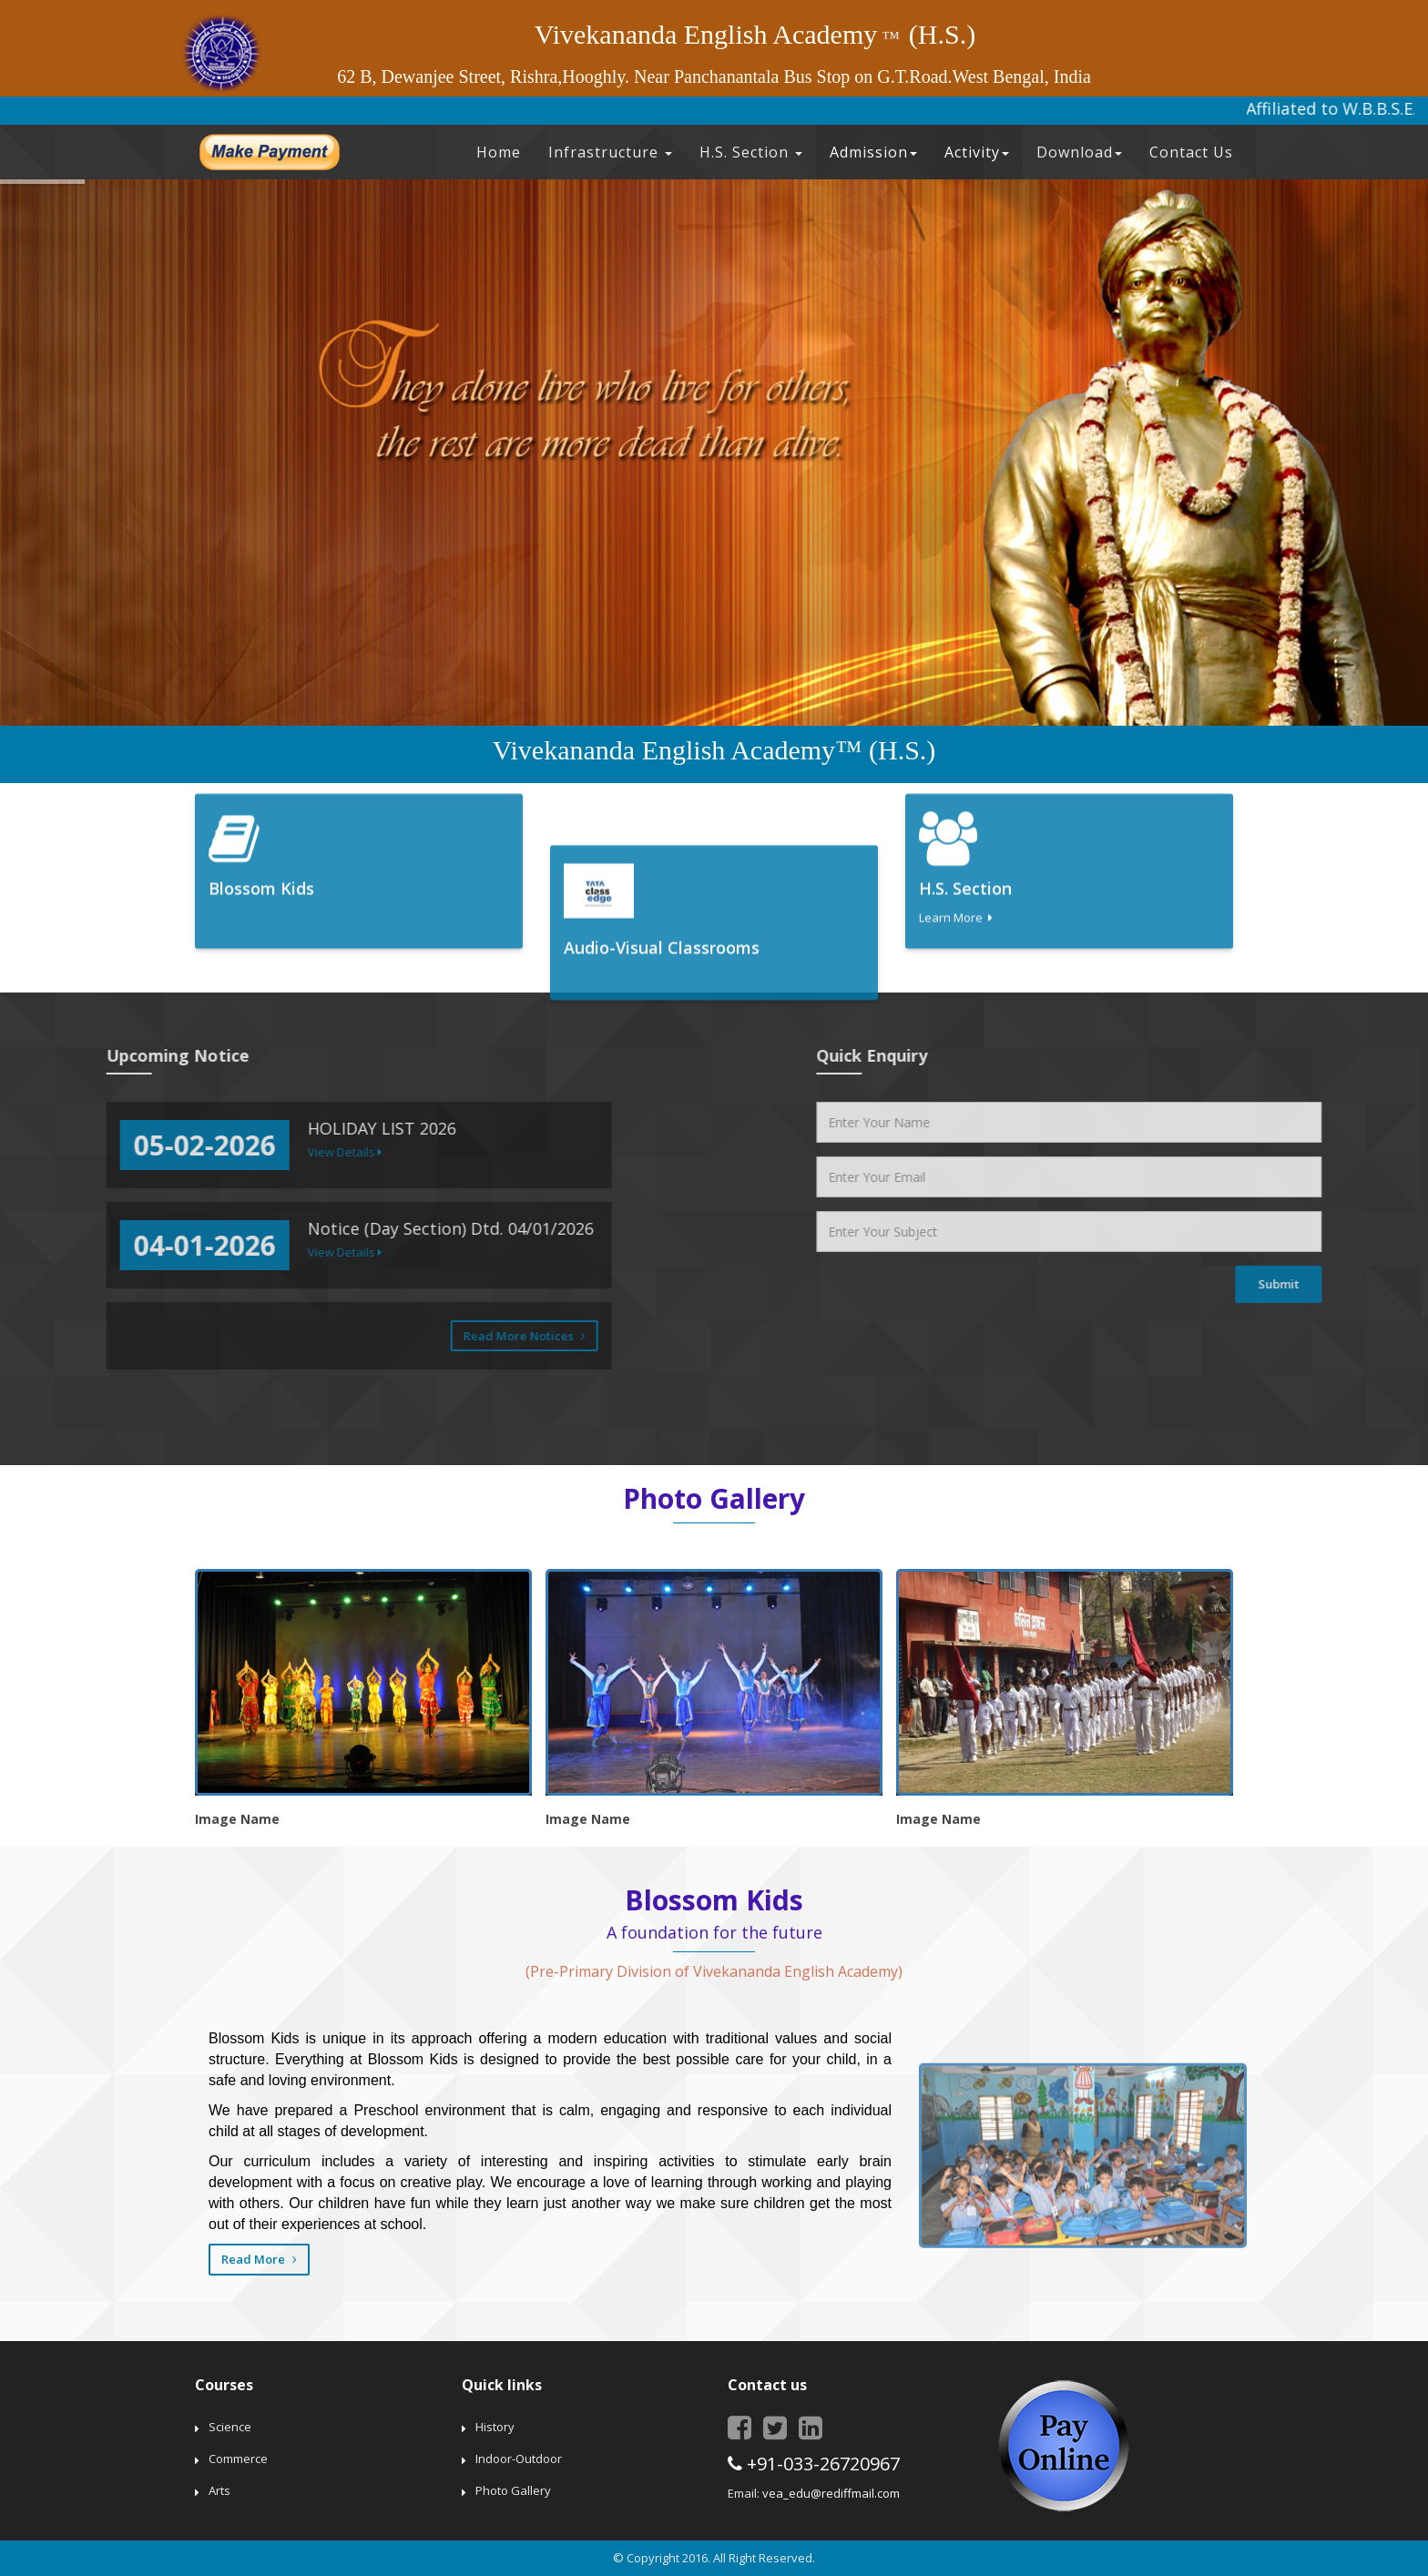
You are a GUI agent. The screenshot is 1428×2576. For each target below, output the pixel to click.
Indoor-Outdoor (518, 2458)
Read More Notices (90, 1336)
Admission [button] (873, 152)
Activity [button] (976, 152)
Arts (219, 2490)
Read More (259, 2259)
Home (498, 152)
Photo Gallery (513, 2490)
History (495, 2426)
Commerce (238, 2458)
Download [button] (1079, 152)
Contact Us (1191, 152)
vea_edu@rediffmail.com (831, 2493)
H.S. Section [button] (750, 152)
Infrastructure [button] (610, 152)
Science (230, 2426)
